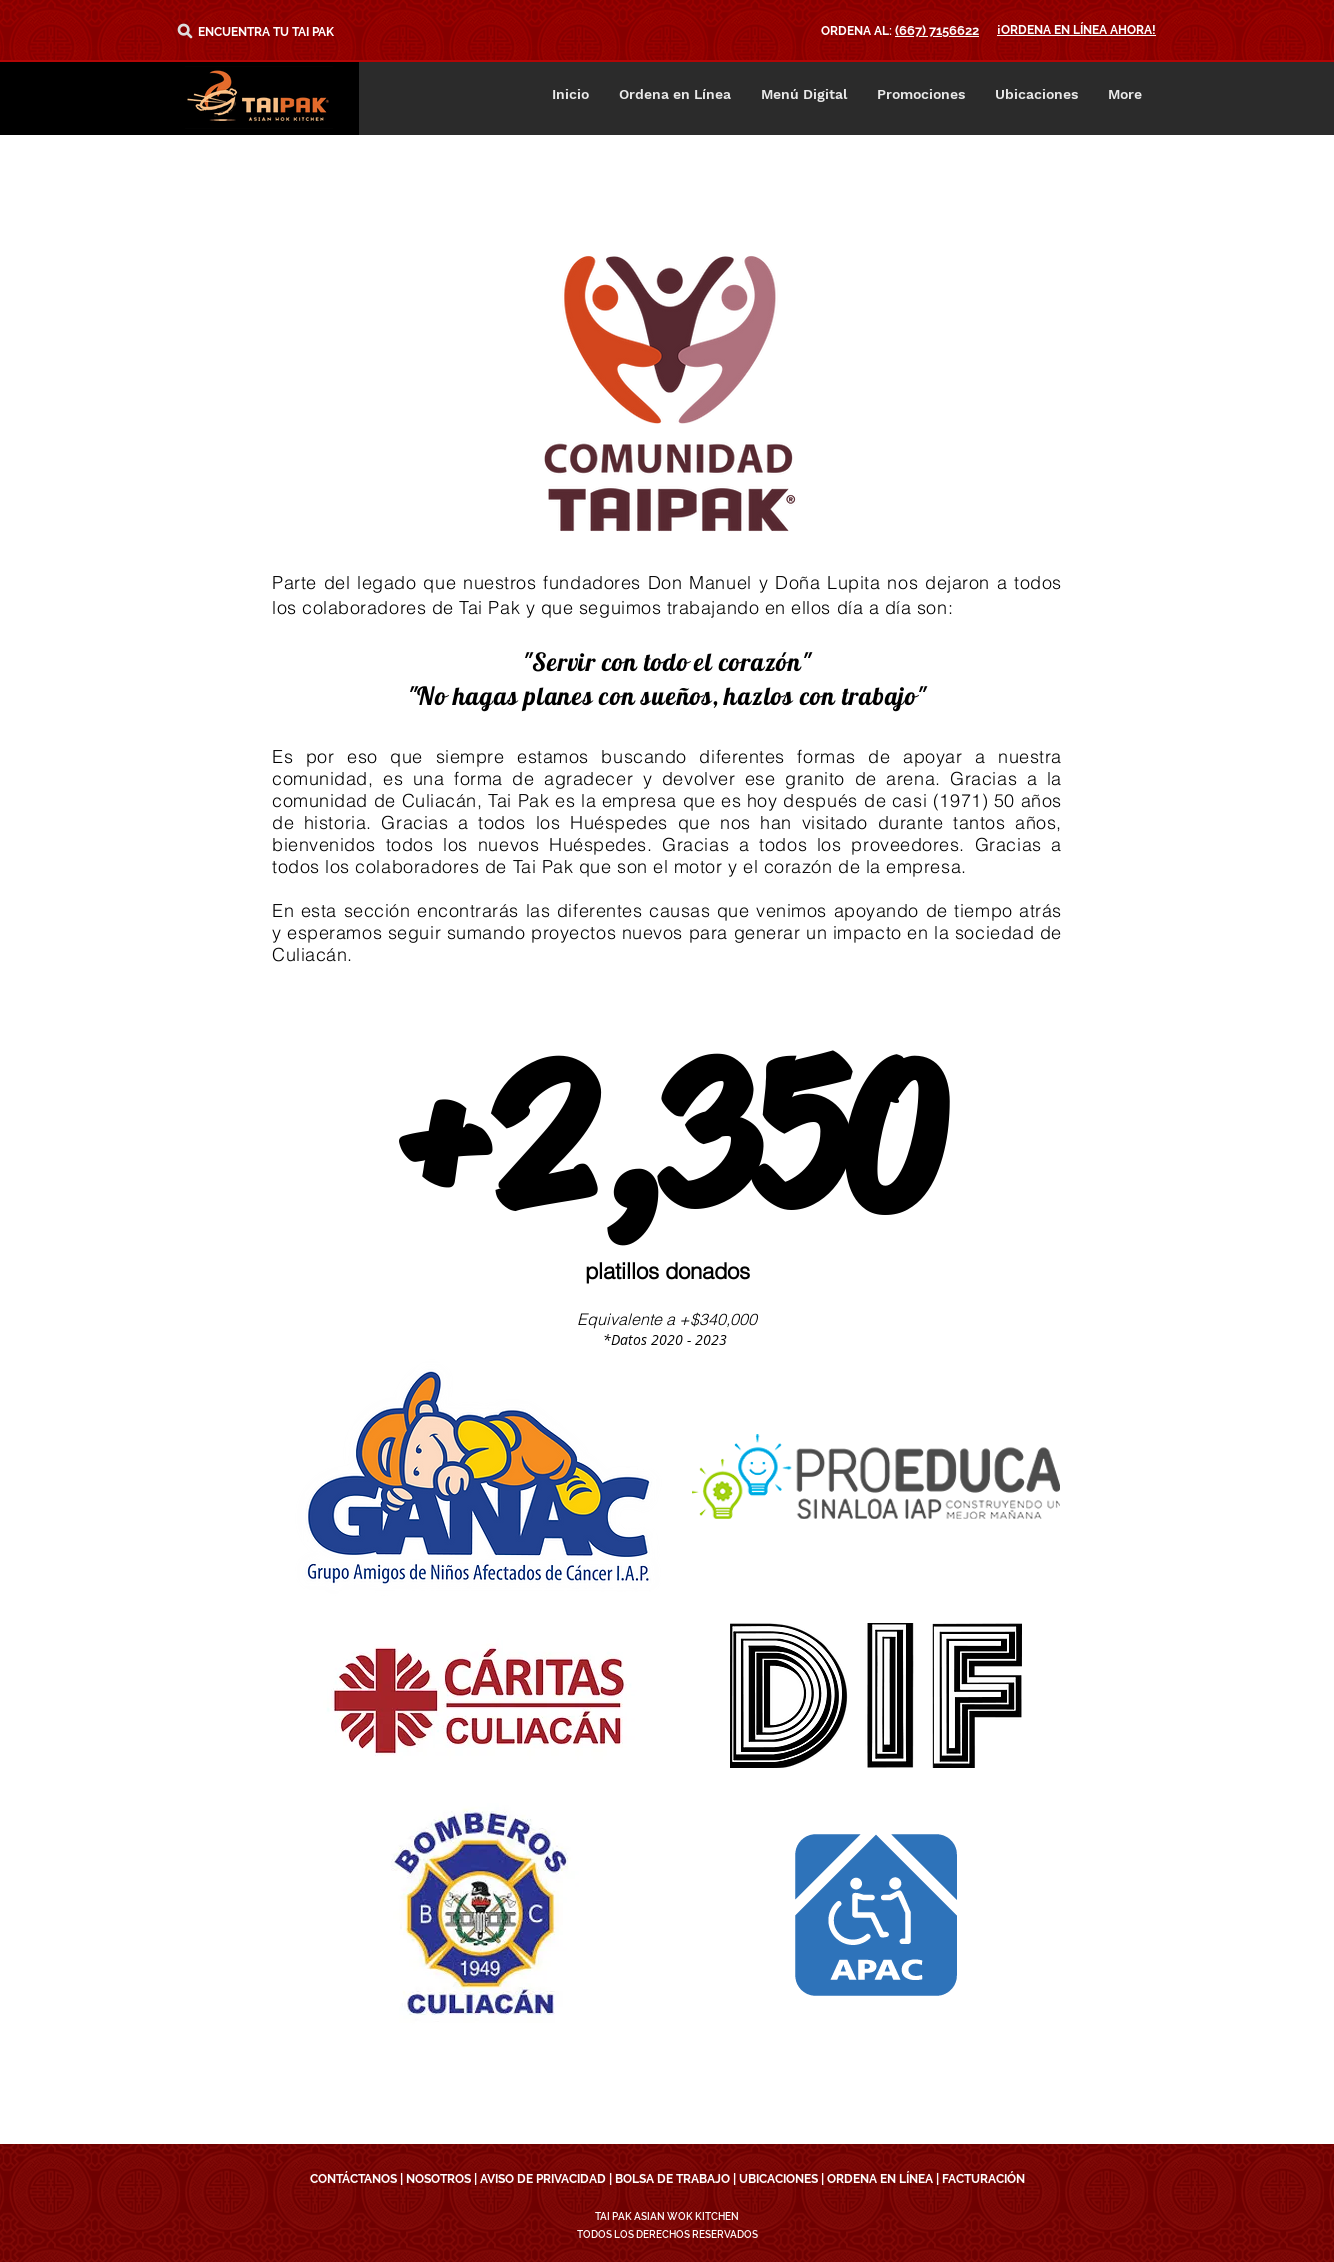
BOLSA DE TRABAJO (672, 2179)
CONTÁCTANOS (353, 2179)
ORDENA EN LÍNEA (880, 2179)
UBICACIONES (778, 2179)
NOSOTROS (438, 2179)
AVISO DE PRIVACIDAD (543, 2179)
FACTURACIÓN (983, 2179)
